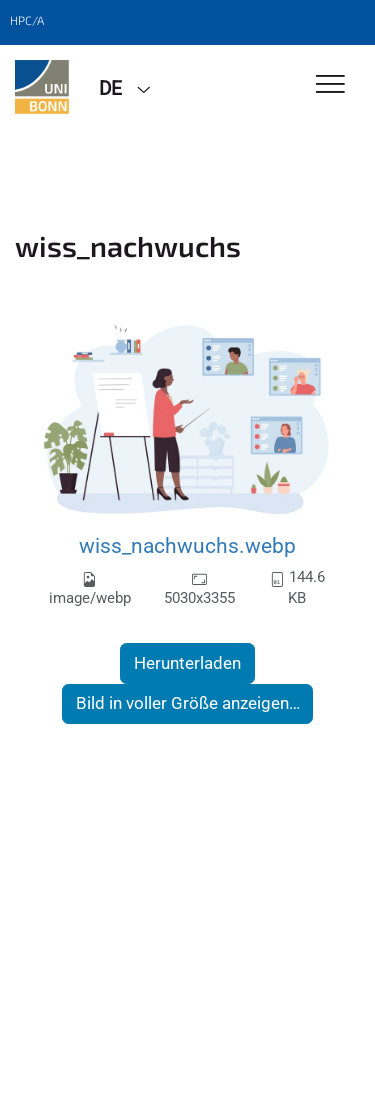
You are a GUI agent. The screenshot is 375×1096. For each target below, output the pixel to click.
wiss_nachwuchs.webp (187, 545)
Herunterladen (187, 663)
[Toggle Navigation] (330, 85)
